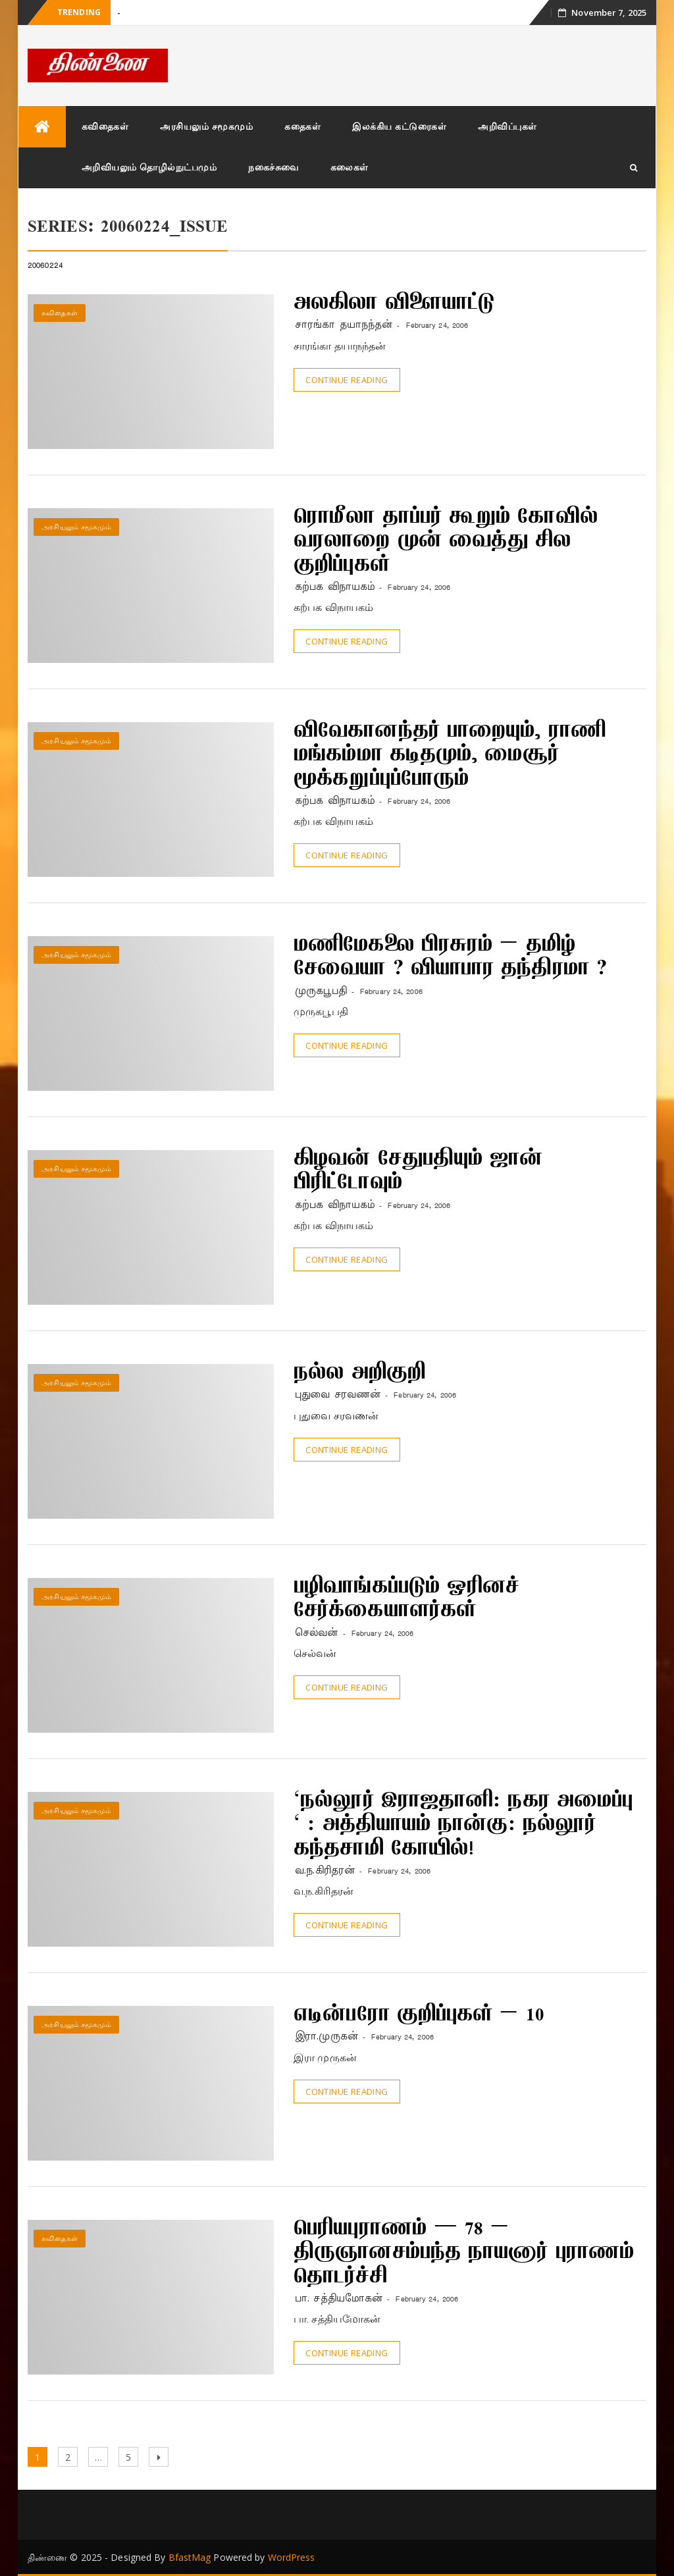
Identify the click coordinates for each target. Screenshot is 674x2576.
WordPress (291, 2557)
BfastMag (189, 2557)
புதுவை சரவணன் (337, 1395)
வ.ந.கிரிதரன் (325, 1871)
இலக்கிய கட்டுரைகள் (399, 126)
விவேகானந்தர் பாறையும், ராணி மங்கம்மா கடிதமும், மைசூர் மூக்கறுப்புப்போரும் (450, 756)
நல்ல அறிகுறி (359, 1373)
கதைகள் (302, 126)
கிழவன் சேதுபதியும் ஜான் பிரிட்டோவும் (418, 1171)
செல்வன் (316, 1633)
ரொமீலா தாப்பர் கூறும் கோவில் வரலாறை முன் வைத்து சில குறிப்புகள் (446, 542)
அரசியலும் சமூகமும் (206, 126)
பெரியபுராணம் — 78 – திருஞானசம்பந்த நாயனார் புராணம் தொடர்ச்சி (464, 2253)
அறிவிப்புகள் (507, 126)
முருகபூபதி (321, 991)
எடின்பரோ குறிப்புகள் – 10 (419, 2015)
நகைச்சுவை (273, 167)
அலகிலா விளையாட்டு (394, 304)
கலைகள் (349, 167)
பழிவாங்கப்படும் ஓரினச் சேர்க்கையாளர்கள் (406, 1599)
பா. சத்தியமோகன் (338, 2298)
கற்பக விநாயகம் (335, 587)
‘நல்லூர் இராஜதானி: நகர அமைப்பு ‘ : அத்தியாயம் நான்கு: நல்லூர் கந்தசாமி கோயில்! (463, 1825)
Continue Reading (346, 380)
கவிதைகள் (105, 126)
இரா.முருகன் (326, 2036)
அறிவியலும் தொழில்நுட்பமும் (149, 167)
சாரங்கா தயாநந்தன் (343, 325)
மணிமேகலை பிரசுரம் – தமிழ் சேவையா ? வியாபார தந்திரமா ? (450, 958)
